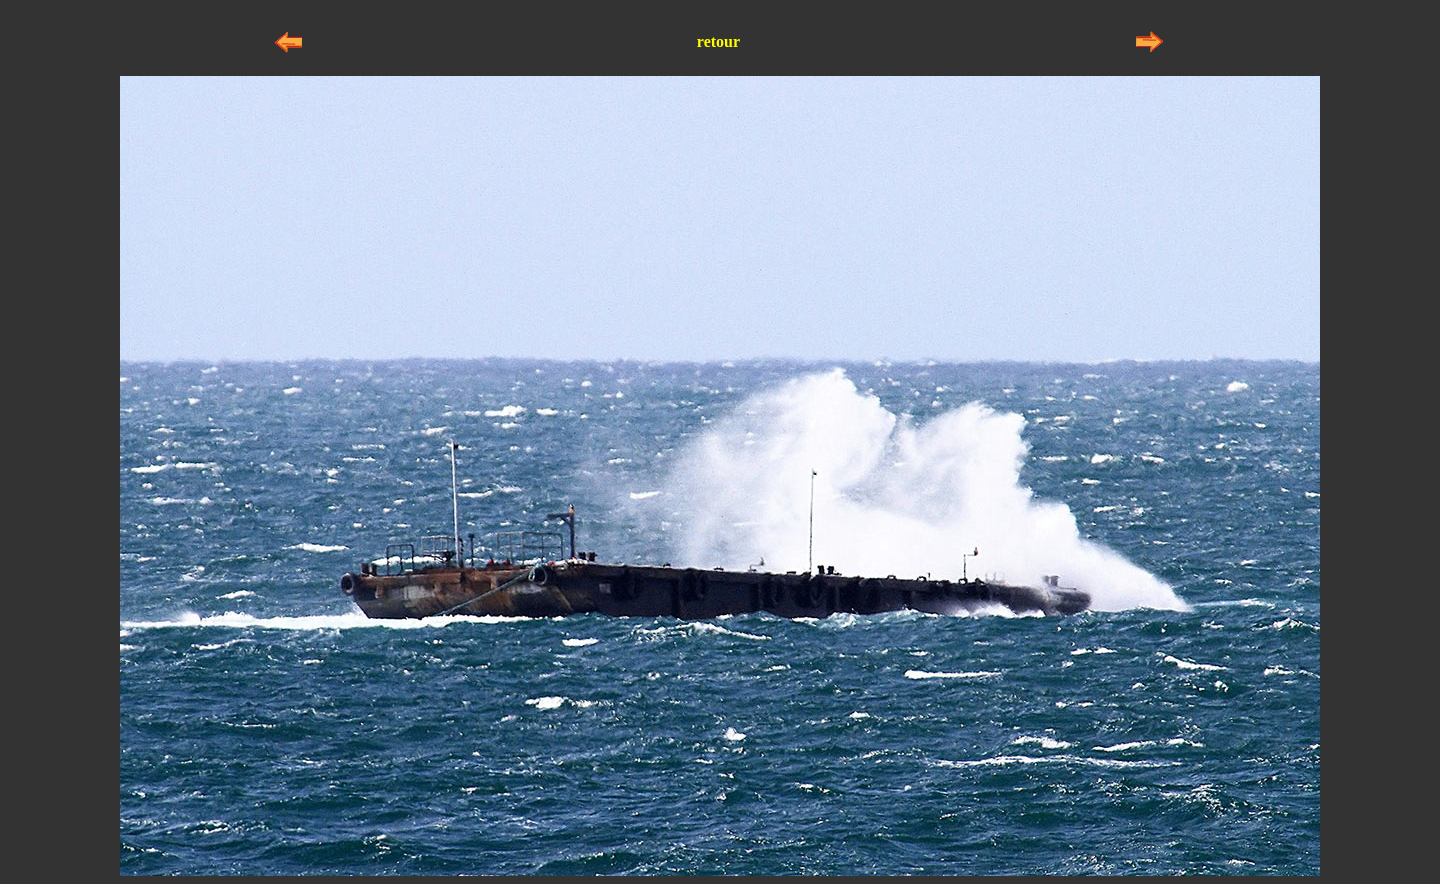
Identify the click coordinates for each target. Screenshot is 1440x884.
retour (718, 41)
